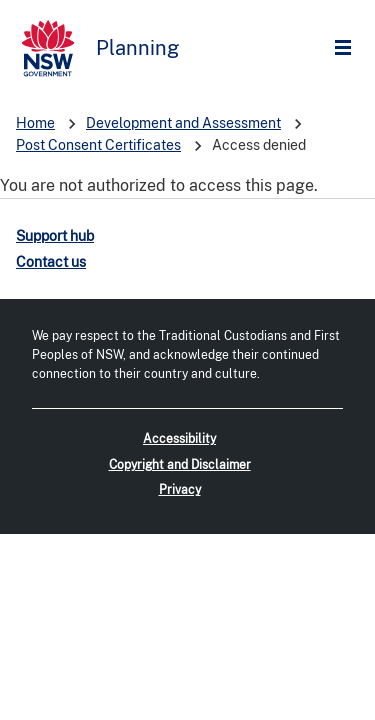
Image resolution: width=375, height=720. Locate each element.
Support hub (55, 236)
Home (35, 123)
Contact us (51, 262)
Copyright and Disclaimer (180, 465)
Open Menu (348, 48)
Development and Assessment (183, 123)
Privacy (180, 490)
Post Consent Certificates (98, 145)
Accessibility (179, 439)
